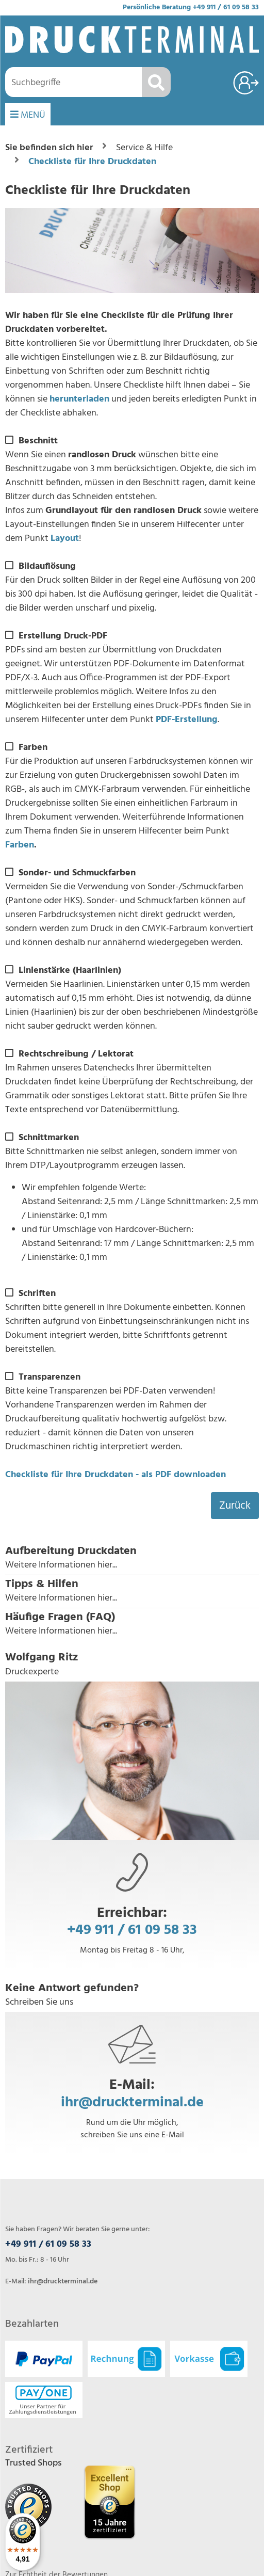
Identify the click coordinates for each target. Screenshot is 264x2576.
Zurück (235, 1505)
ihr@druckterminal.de (132, 2102)
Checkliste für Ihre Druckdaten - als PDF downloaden (115, 1474)
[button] (132, 1558)
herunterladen (79, 399)
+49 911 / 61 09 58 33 (226, 7)
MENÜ (27, 115)
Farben (19, 845)
